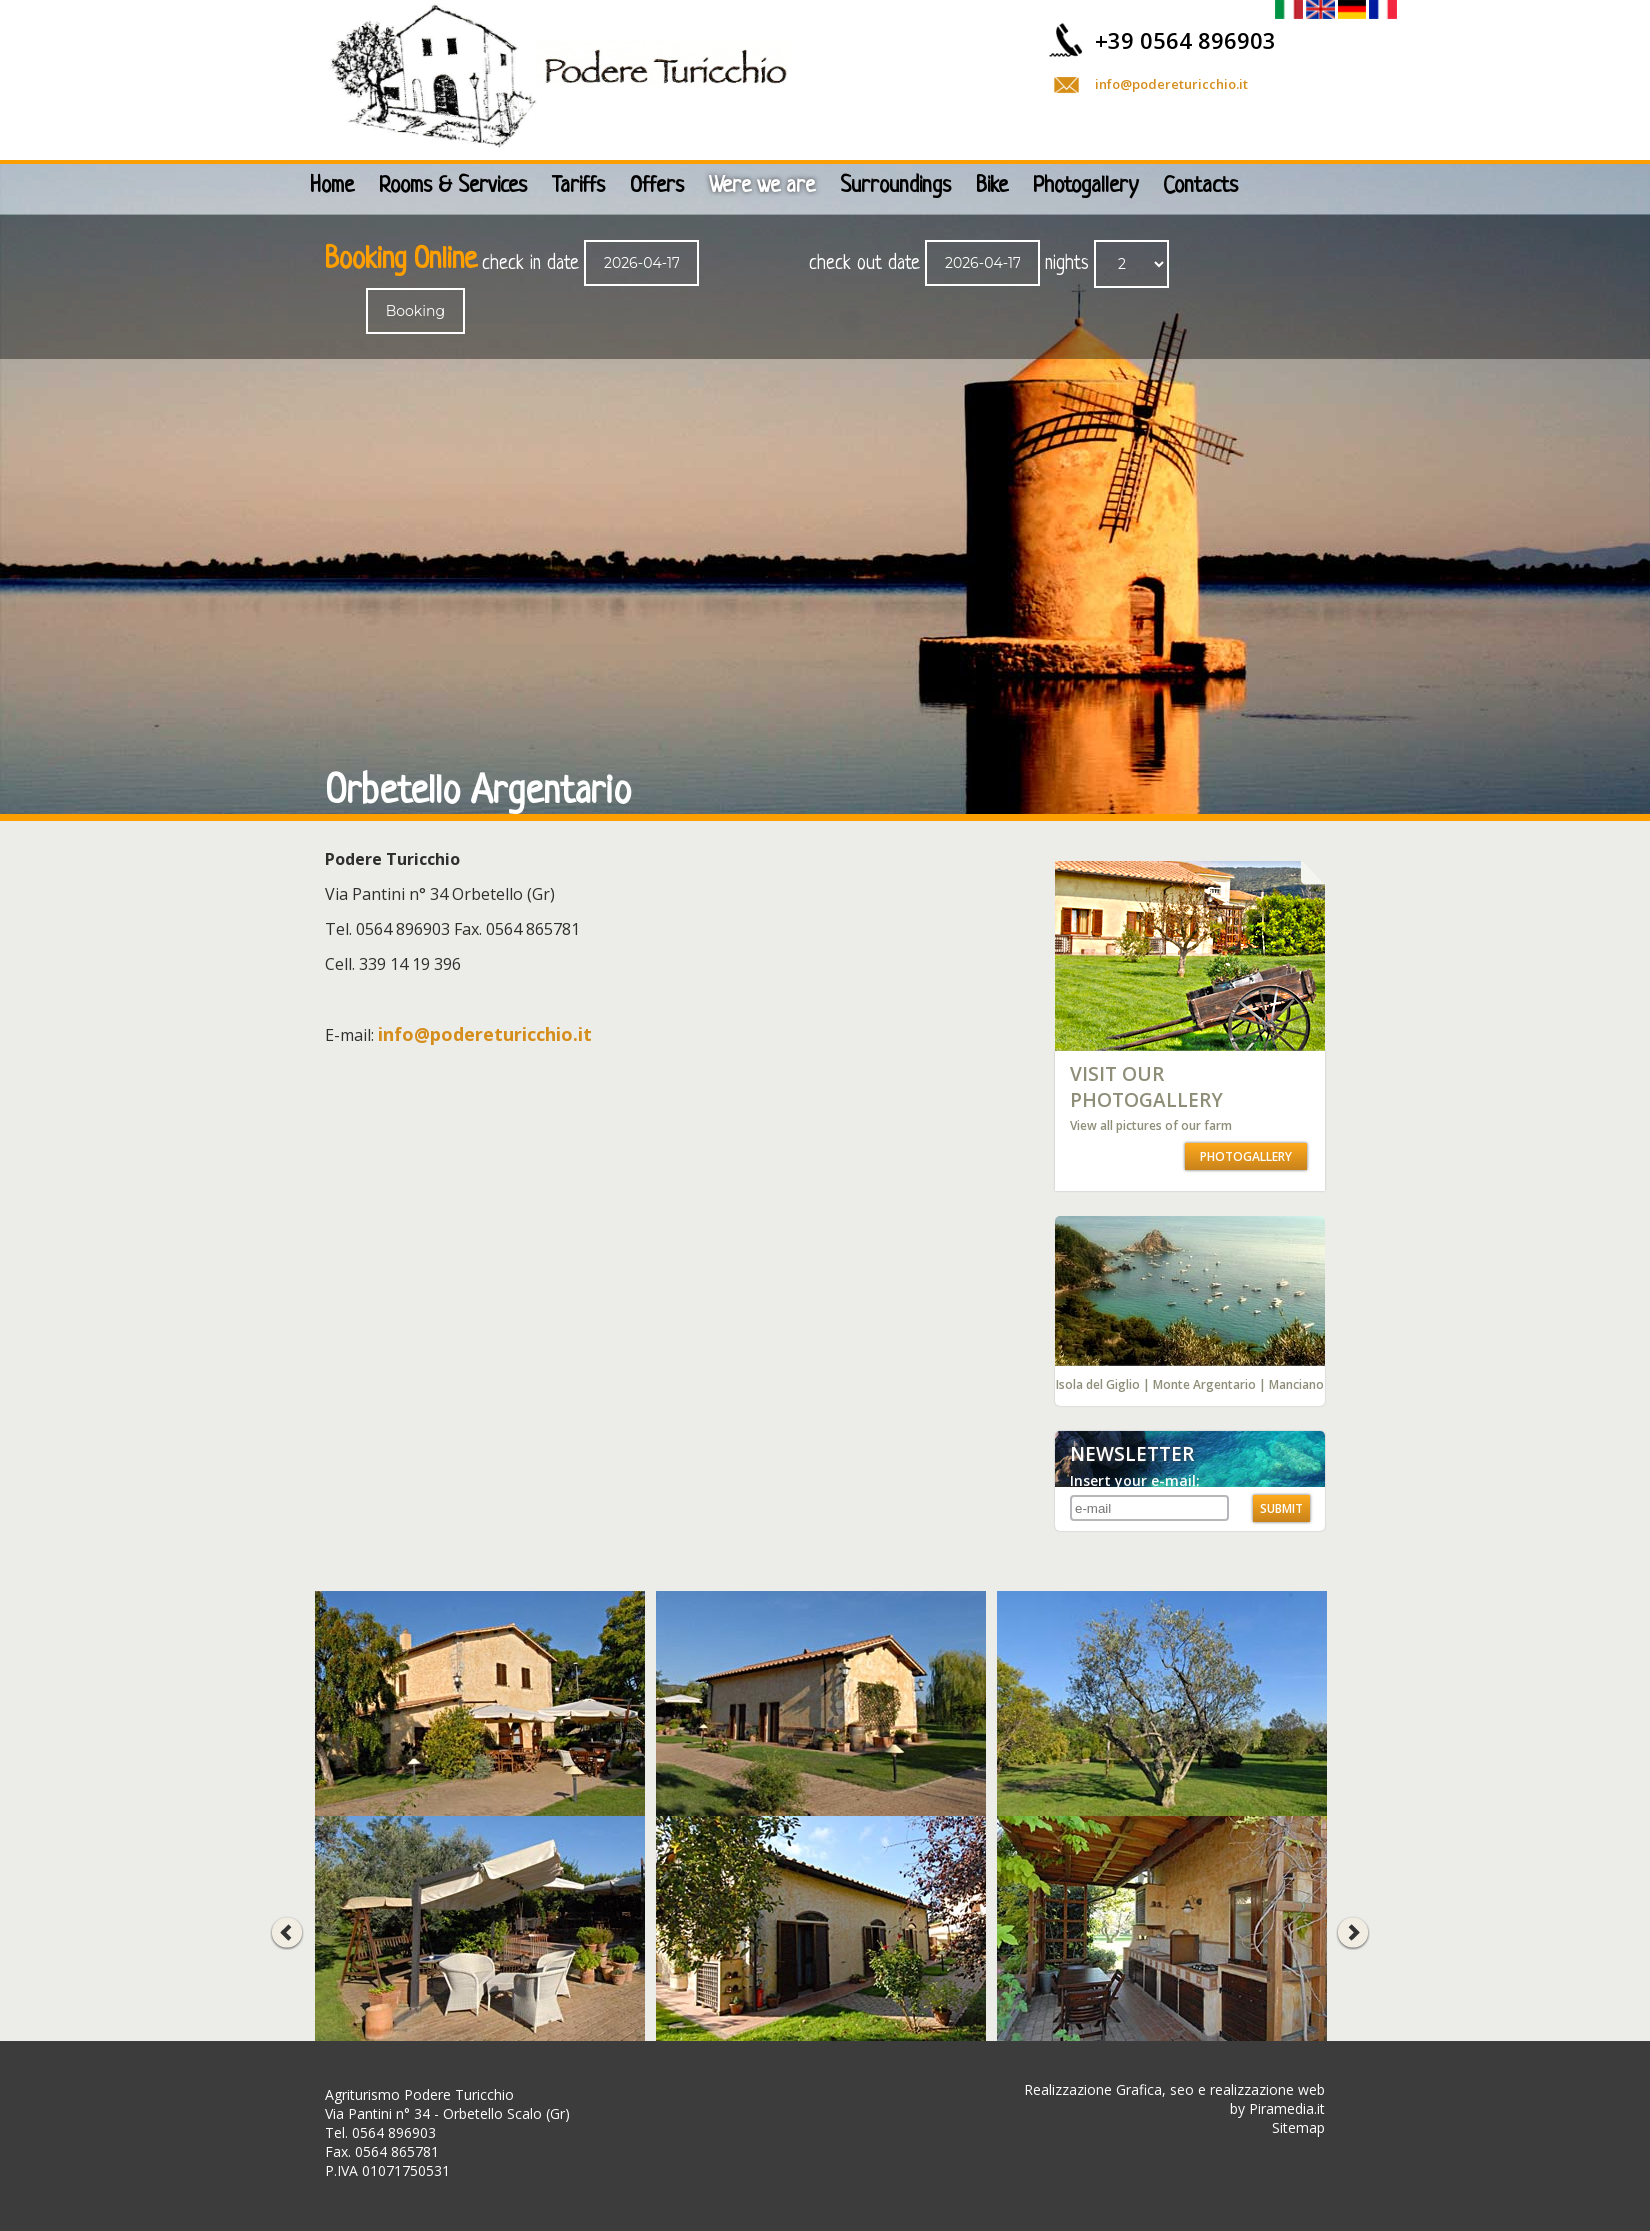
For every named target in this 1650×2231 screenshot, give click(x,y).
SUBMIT (1281, 1508)
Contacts (1200, 186)
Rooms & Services (453, 186)
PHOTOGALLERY (1246, 1156)
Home (332, 186)
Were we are (762, 186)
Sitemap (1298, 2127)
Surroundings (895, 186)
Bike (992, 186)
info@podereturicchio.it (1171, 84)
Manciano (1296, 1384)
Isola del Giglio (1098, 1384)
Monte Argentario (1204, 1384)
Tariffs (578, 186)
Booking (415, 311)
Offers (657, 186)
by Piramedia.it (1277, 2108)
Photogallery (1085, 186)
